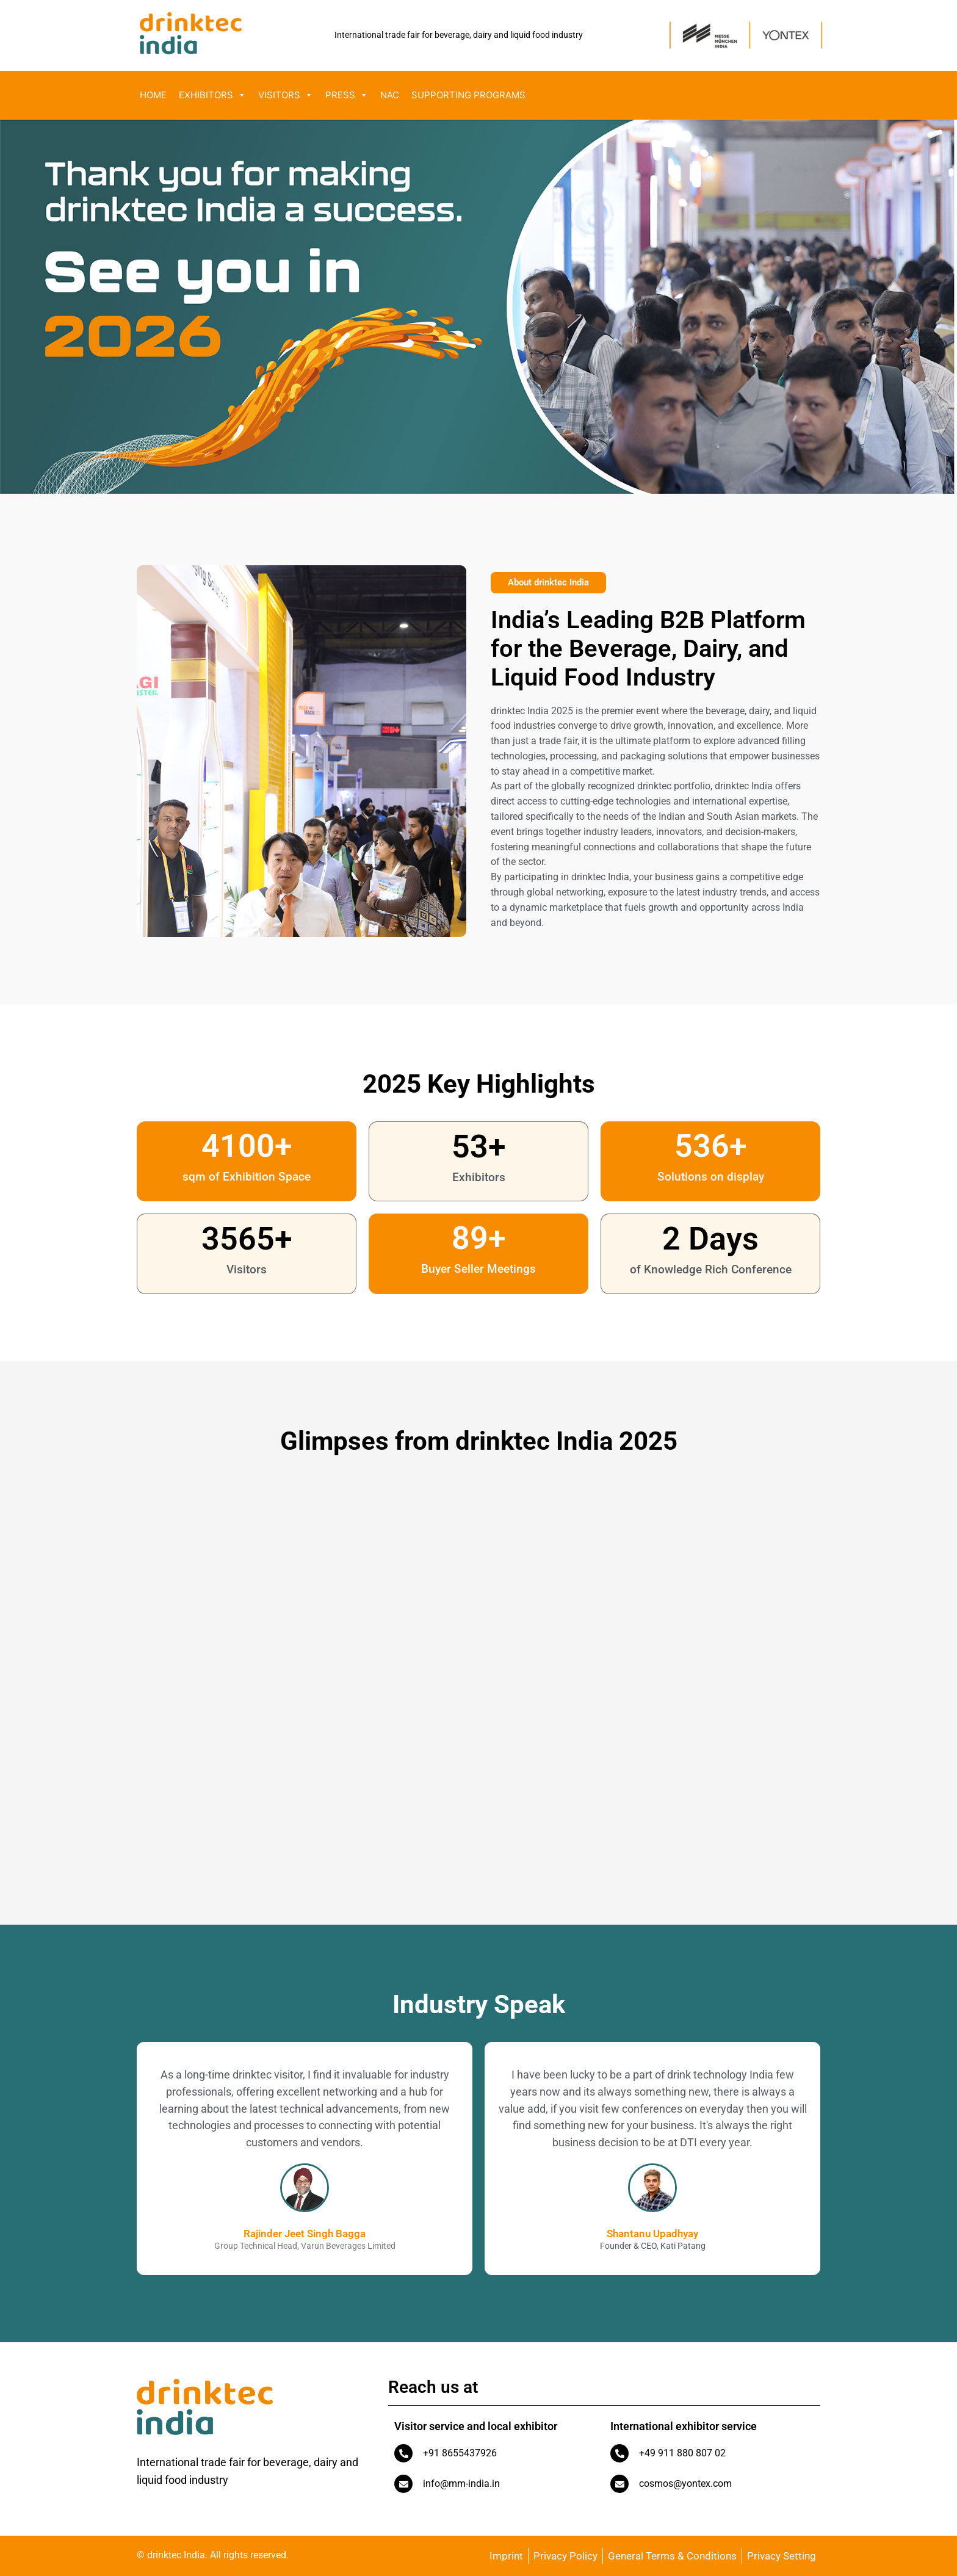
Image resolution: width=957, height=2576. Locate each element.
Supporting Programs (468, 95)
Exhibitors (212, 95)
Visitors (285, 95)
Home (153, 95)
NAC (389, 95)
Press (346, 95)
